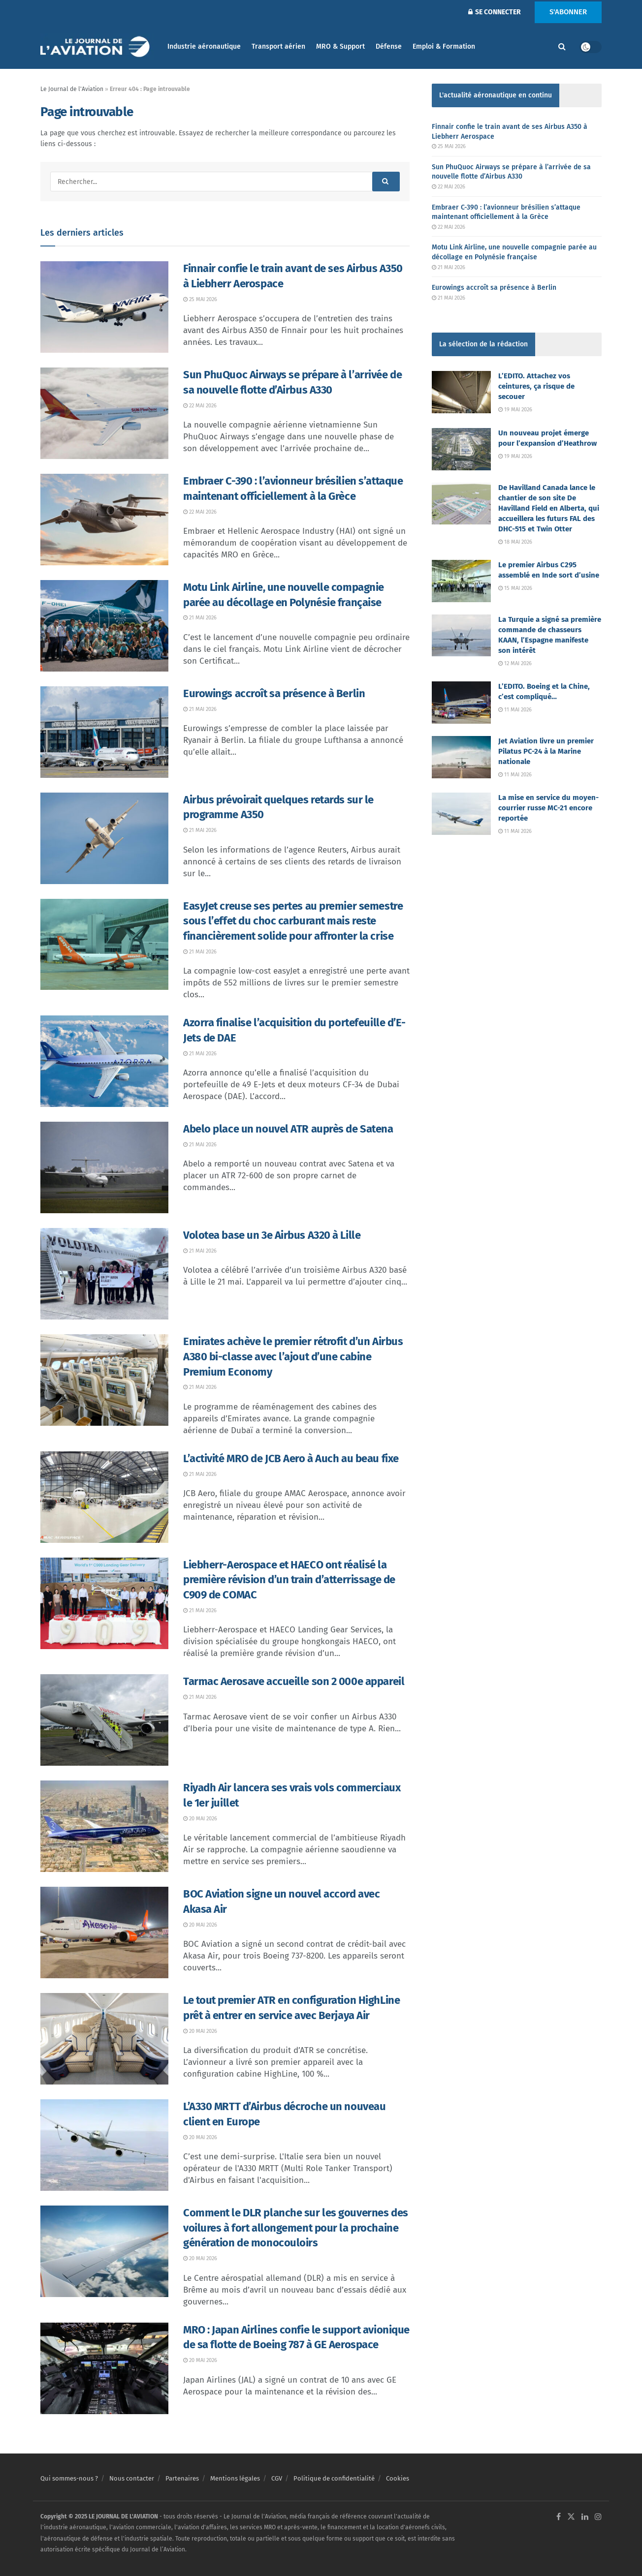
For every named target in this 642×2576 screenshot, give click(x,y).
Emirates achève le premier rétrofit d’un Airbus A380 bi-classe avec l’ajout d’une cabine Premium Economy (293, 1357)
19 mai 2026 (515, 409)
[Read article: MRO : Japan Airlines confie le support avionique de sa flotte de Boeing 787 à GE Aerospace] (104, 2368)
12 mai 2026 (515, 663)
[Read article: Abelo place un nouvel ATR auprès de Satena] (104, 1167)
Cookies (397, 2478)
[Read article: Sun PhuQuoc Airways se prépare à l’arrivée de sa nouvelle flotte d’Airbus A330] (104, 413)
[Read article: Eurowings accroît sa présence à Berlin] (104, 732)
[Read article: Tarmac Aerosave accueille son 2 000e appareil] (104, 1720)
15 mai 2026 (515, 588)
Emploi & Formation (444, 46)
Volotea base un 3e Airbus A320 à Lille (271, 1235)
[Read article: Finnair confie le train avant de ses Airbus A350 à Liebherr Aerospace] (104, 307)
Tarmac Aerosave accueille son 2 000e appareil (293, 1681)
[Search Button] (562, 47)
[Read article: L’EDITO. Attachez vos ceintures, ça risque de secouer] (461, 392)
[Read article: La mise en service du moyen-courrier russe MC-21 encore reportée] (461, 814)
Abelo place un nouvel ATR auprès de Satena (288, 1128)
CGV (276, 2478)
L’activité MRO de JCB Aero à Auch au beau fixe (291, 1458)
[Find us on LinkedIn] (584, 2517)
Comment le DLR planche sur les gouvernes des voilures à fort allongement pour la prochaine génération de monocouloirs (295, 2228)
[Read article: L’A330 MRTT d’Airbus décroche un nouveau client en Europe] (104, 2145)
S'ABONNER (568, 11)
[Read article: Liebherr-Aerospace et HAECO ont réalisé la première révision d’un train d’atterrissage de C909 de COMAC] (104, 1603)
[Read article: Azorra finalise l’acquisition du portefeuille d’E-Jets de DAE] (104, 1061)
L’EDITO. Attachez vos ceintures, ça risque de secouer (536, 386)
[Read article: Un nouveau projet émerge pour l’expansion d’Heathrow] (461, 449)
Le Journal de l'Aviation (71, 89)
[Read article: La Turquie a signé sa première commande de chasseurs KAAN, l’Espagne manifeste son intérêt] (461, 635)
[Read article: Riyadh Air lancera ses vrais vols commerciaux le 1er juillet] (104, 1826)
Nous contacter (131, 2478)
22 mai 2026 (200, 405)
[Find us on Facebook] (558, 2517)
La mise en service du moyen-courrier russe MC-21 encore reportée (548, 808)
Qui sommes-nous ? (69, 2478)
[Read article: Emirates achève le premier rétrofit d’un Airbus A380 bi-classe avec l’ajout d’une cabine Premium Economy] (104, 1380)
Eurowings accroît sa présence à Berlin (274, 693)
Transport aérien (278, 46)
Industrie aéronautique (204, 46)
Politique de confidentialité (334, 2478)
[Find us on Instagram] (598, 2517)
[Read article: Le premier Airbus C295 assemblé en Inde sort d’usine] (461, 581)
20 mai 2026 (200, 1818)
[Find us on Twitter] (571, 2517)
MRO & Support (340, 46)
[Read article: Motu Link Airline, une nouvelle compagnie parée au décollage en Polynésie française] (104, 626)
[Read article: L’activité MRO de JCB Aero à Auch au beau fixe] (104, 1497)
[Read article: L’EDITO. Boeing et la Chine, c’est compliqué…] (461, 702)
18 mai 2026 (515, 542)
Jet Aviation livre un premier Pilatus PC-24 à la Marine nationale (546, 751)
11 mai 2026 (515, 709)
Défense (389, 46)
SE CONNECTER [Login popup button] (494, 12)
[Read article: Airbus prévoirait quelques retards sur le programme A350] (104, 838)
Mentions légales (235, 2478)
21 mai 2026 (200, 617)
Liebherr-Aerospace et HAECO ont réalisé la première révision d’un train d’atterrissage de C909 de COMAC (289, 1580)
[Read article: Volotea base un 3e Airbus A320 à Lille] (104, 1273)
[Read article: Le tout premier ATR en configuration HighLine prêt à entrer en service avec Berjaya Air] (104, 2039)
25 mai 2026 (200, 299)
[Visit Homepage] (97, 47)
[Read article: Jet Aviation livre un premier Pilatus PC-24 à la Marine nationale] (461, 757)
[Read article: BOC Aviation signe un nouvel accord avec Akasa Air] (104, 1932)
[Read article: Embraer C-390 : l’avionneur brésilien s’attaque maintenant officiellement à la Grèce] (104, 519)
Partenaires (182, 2478)
